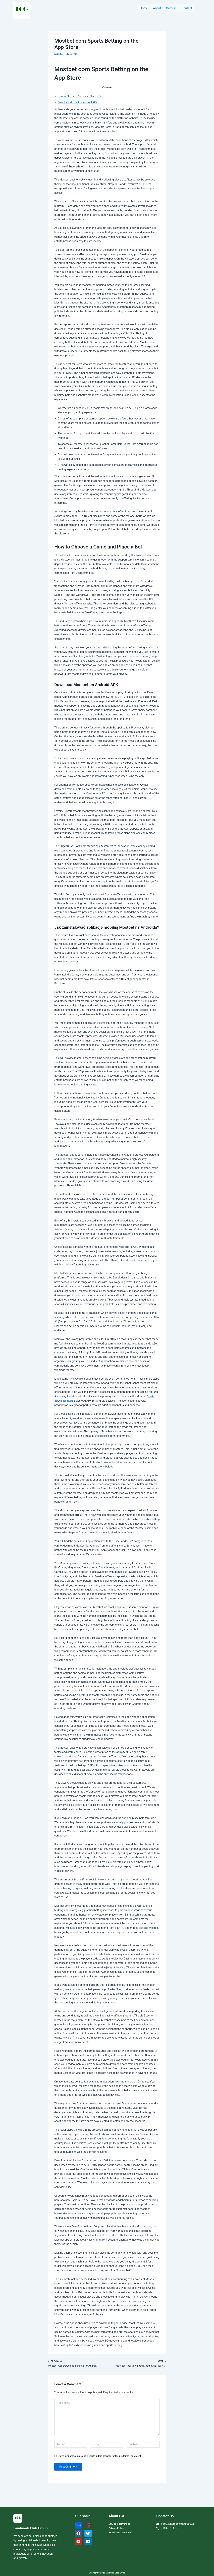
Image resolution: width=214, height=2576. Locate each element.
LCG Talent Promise (121, 2524)
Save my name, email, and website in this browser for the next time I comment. (100, 2456)
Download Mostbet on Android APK (78, 102)
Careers (171, 8)
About (157, 8)
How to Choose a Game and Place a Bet (81, 96)
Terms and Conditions (122, 2533)
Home (144, 8)
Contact (187, 8)
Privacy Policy (117, 2528)
